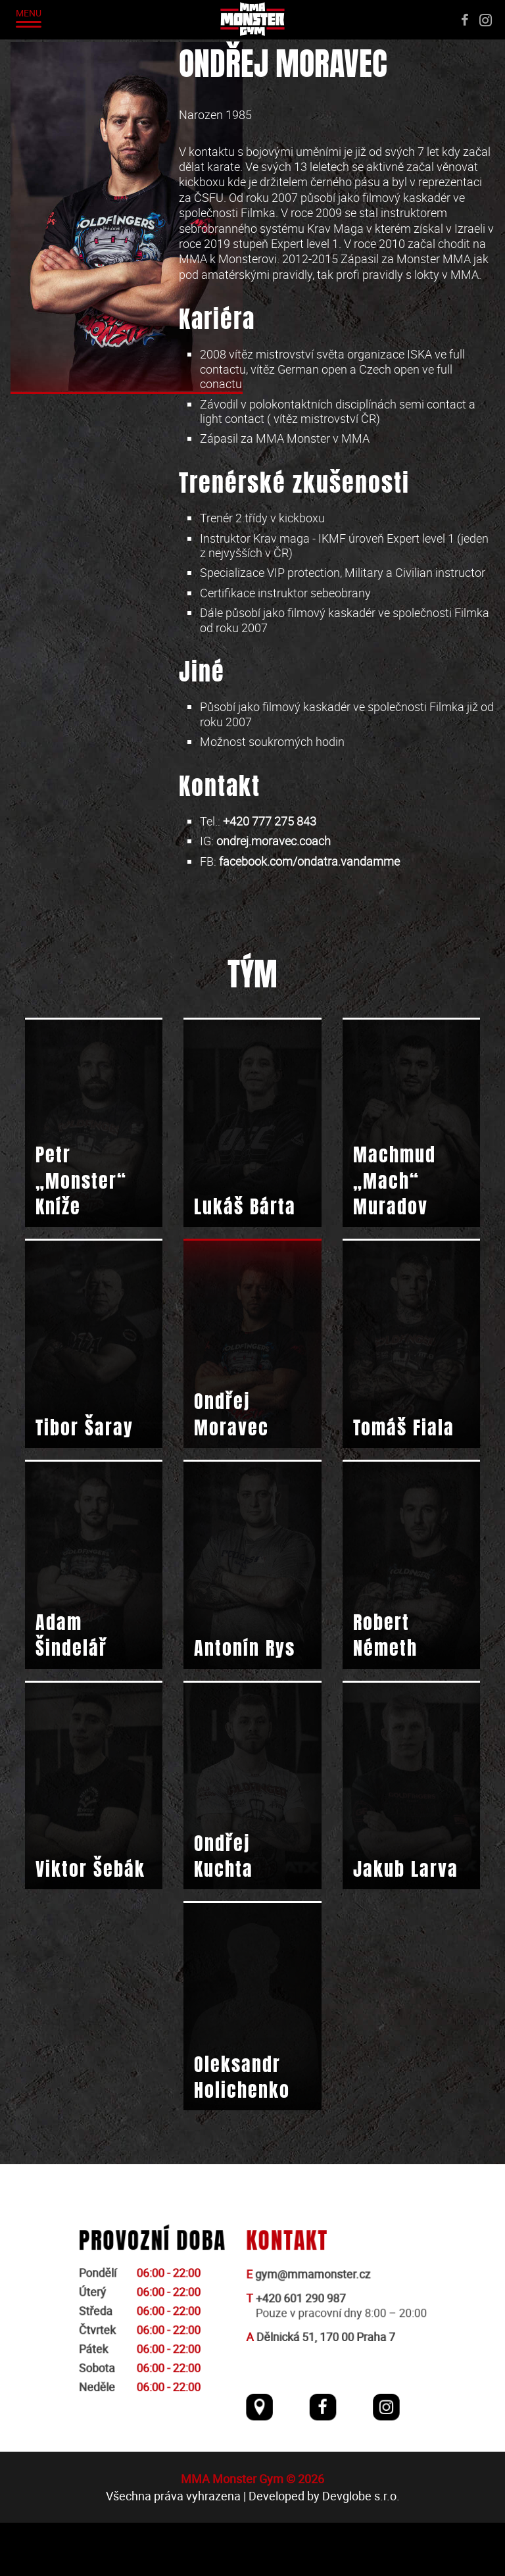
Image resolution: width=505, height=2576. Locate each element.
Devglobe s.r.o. (361, 2549)
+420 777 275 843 (269, 821)
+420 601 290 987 (299, 2356)
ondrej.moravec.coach (273, 841)
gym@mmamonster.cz (311, 2333)
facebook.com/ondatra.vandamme (309, 861)
